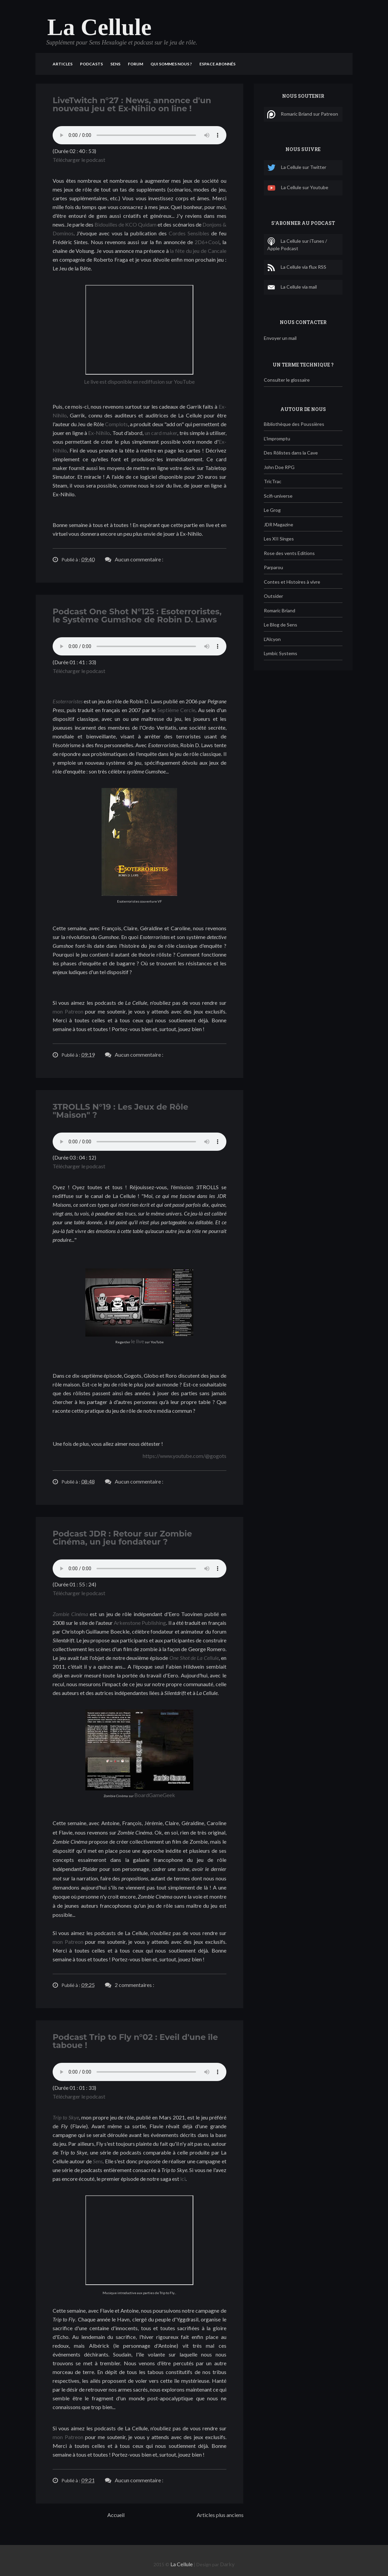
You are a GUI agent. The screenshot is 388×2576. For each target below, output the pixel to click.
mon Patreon (68, 1011)
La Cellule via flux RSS (296, 267)
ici (183, 2178)
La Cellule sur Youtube (297, 188)
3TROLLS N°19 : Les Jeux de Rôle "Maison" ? (120, 1111)
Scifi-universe (278, 496)
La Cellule (181, 2564)
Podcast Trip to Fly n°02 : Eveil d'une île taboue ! (135, 2041)
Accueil (115, 2515)
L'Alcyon (272, 639)
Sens (115, 63)
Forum (135, 63)
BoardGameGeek (154, 1795)
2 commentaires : (134, 1985)
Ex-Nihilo (99, 433)
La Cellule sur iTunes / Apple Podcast (297, 244)
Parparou (273, 567)
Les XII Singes (279, 538)
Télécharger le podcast (79, 159)
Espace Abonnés (217, 63)
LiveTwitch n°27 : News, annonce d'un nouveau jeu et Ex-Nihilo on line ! (132, 104)
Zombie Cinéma (70, 1614)
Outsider (273, 596)
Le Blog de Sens (280, 624)
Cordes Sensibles (189, 233)
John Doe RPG (279, 467)
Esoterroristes (68, 701)
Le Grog (272, 510)
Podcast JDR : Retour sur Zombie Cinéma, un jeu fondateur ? (122, 1538)
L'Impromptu (277, 438)
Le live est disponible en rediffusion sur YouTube (139, 381)
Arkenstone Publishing (140, 1622)
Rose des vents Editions (289, 553)
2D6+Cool (207, 242)
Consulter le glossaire (287, 380)
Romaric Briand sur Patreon (302, 114)
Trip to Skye (66, 2117)
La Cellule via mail (292, 287)
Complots (116, 424)
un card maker (161, 433)
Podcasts (91, 63)
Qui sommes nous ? (171, 63)
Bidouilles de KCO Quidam (125, 224)
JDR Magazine (278, 524)
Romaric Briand (279, 610)
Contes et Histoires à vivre (292, 582)
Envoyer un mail (280, 338)
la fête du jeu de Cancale (198, 250)
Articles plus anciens (220, 2515)
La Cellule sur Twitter (296, 168)
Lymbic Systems (280, 653)
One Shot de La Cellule (194, 1658)
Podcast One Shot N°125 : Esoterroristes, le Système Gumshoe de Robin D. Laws (137, 615)
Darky (227, 2564)
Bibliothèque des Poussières (294, 424)
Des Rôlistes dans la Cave (291, 453)
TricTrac (272, 481)
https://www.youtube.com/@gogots (184, 1456)
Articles (63, 63)
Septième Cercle (176, 710)
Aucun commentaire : (139, 559)
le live (137, 1341)
